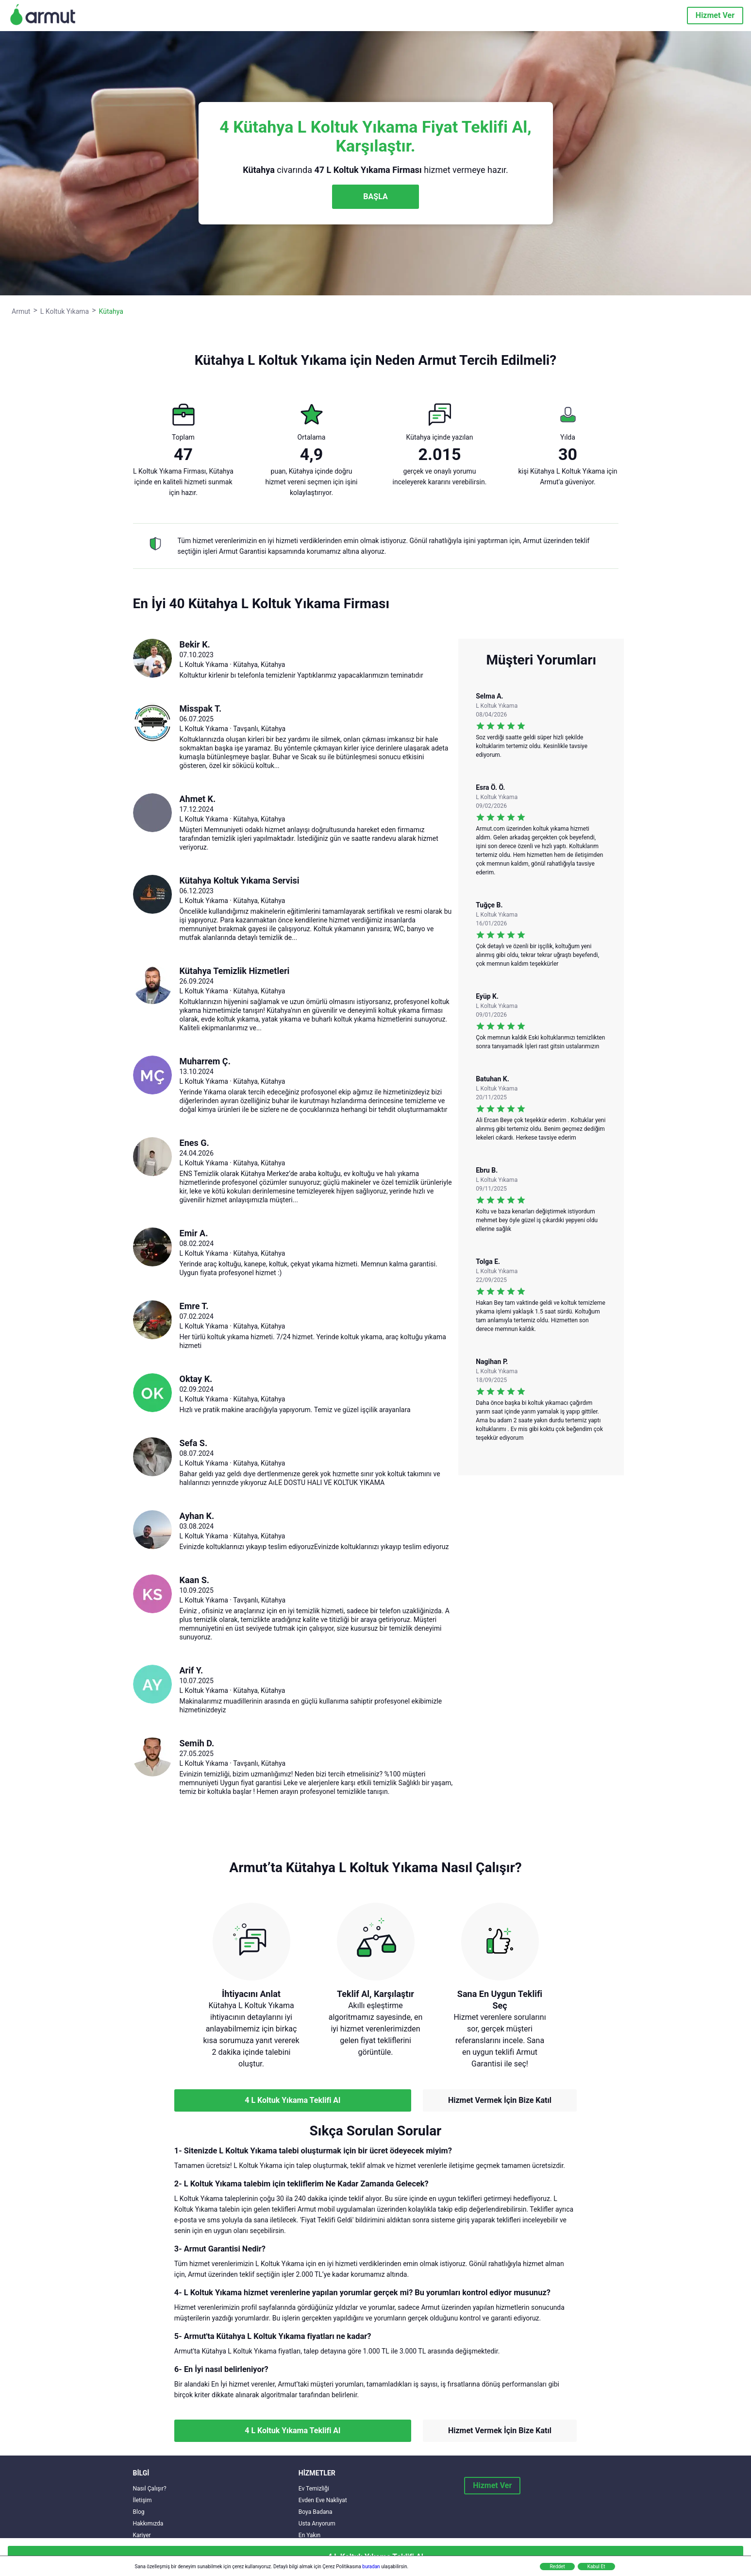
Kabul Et (596, 2566)
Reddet (557, 2566)
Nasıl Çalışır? (150, 2488)
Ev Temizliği (314, 2488)
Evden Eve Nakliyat (323, 2500)
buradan (371, 2566)
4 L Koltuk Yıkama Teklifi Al (292, 2100)
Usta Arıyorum (317, 2523)
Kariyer (142, 2535)
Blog (139, 2511)
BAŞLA (375, 196)
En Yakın (309, 2535)
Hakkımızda (148, 2523)
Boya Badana (316, 2511)
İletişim (142, 2500)
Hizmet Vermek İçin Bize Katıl (499, 2100)
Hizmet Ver (715, 15)
